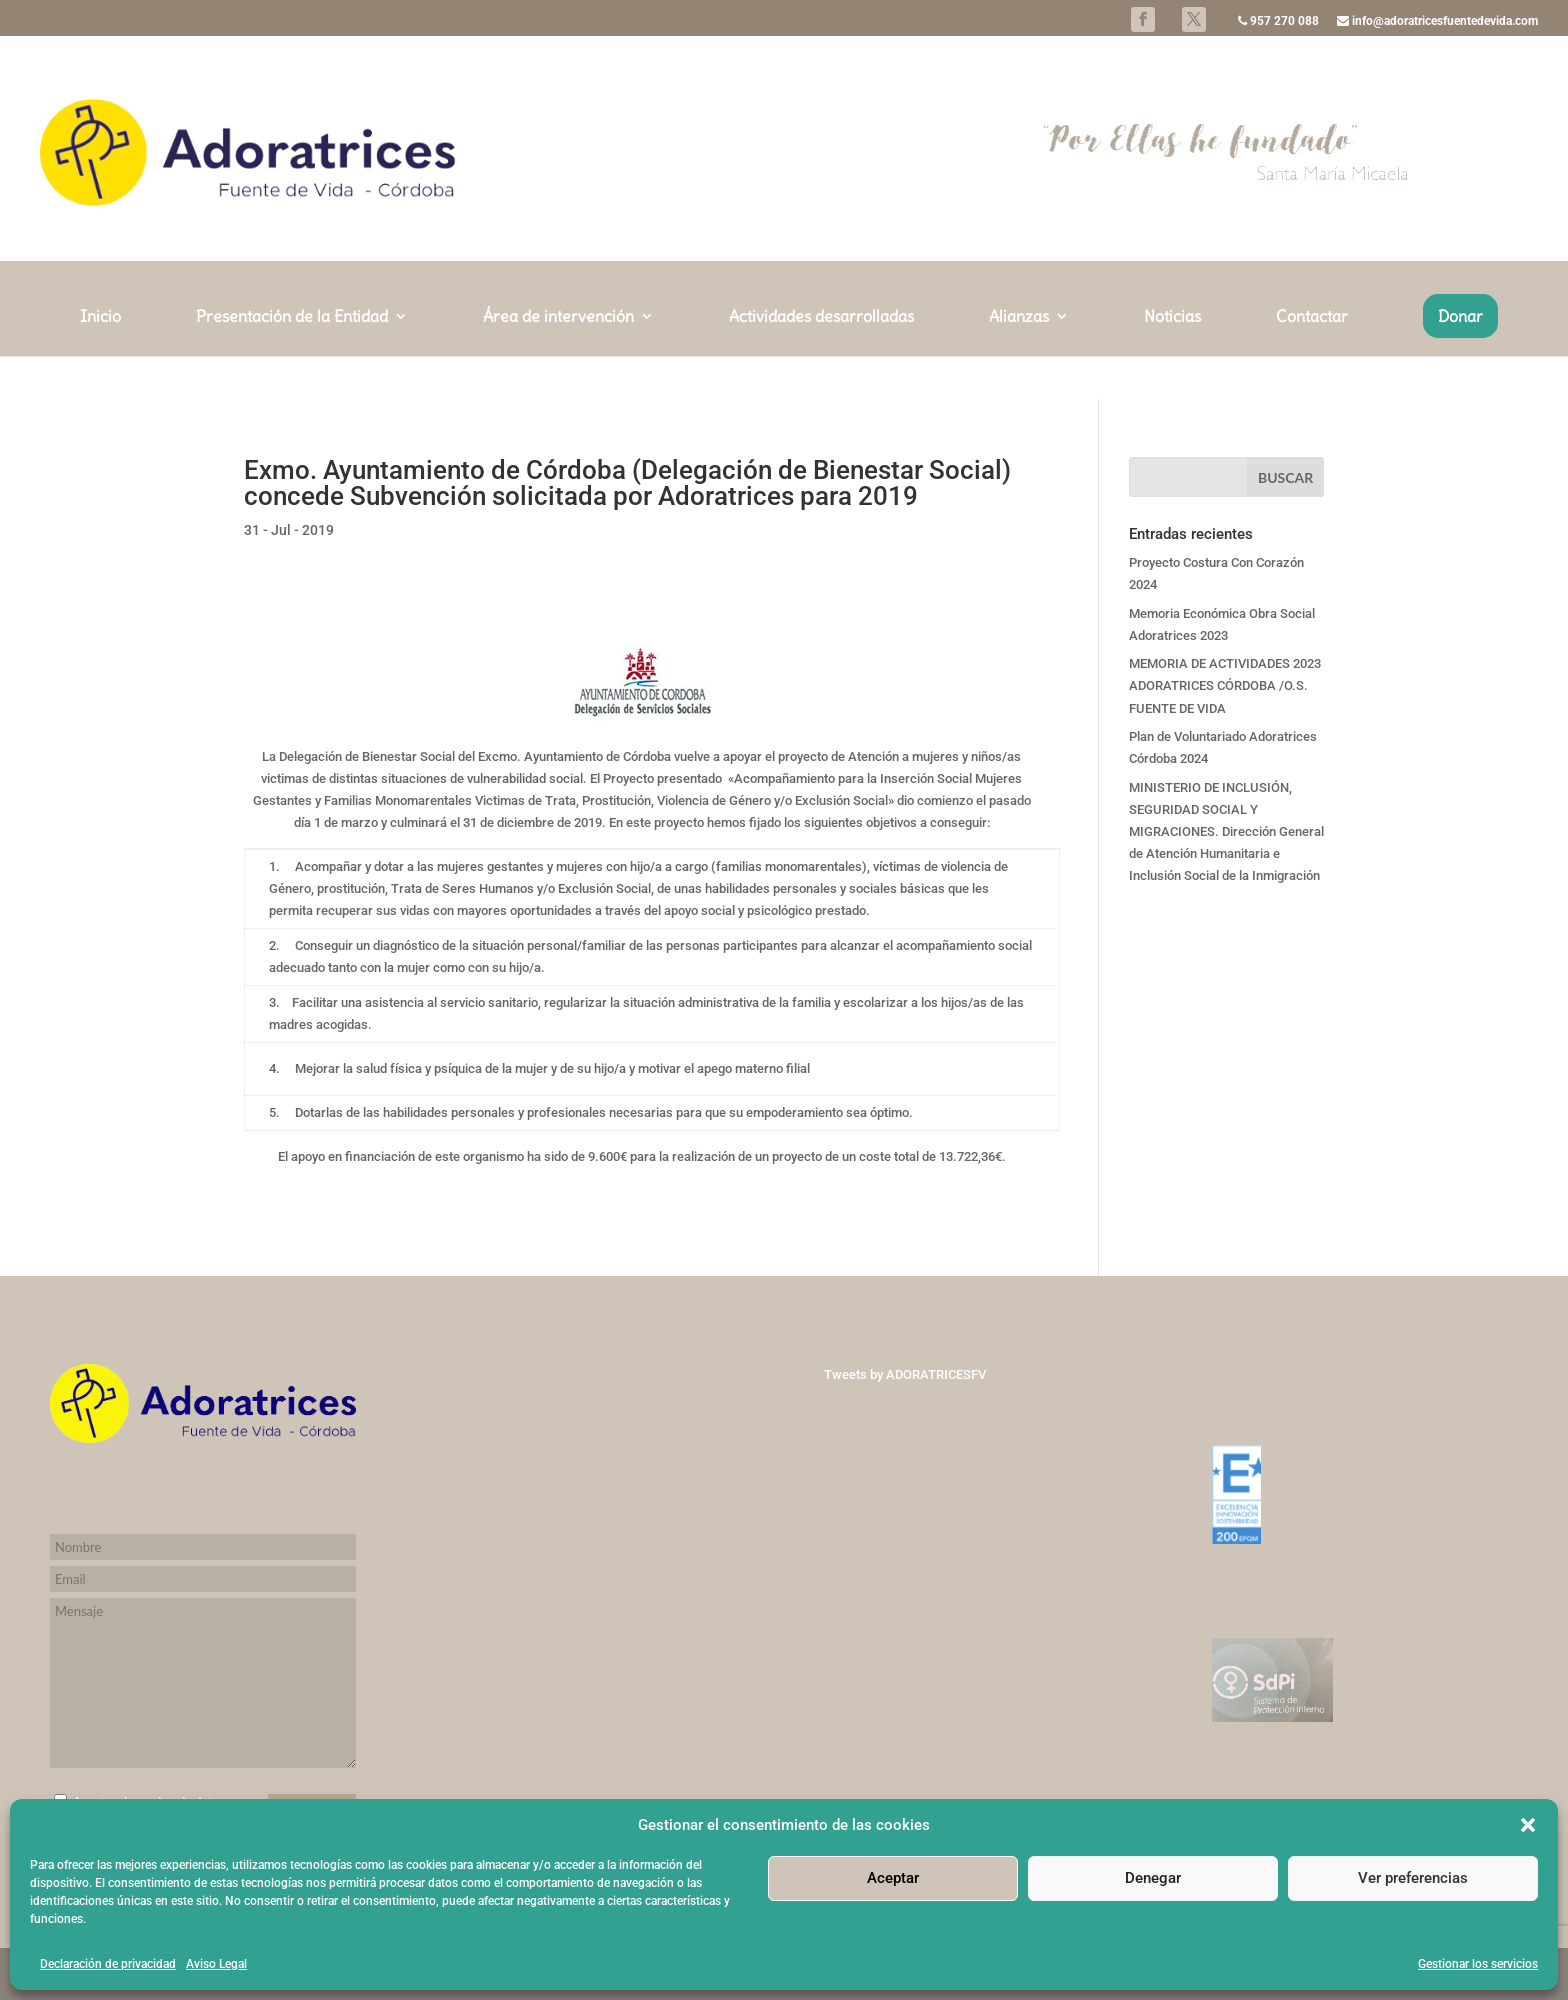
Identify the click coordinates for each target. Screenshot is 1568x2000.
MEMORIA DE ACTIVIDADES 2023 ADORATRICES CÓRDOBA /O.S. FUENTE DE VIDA (1225, 685)
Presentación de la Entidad (292, 360)
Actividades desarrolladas (821, 360)
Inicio (100, 360)
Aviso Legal (216, 1964)
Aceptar (893, 1878)
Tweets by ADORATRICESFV (905, 1374)
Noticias (1172, 360)
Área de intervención (558, 360)
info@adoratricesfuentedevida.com (1437, 21)
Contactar (1312, 360)
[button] (1528, 1825)
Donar (1460, 359)
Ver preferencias (1413, 1878)
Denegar (1153, 1878)
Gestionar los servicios (1478, 1964)
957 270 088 (1278, 21)
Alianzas (1019, 360)
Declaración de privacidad (108, 1964)
